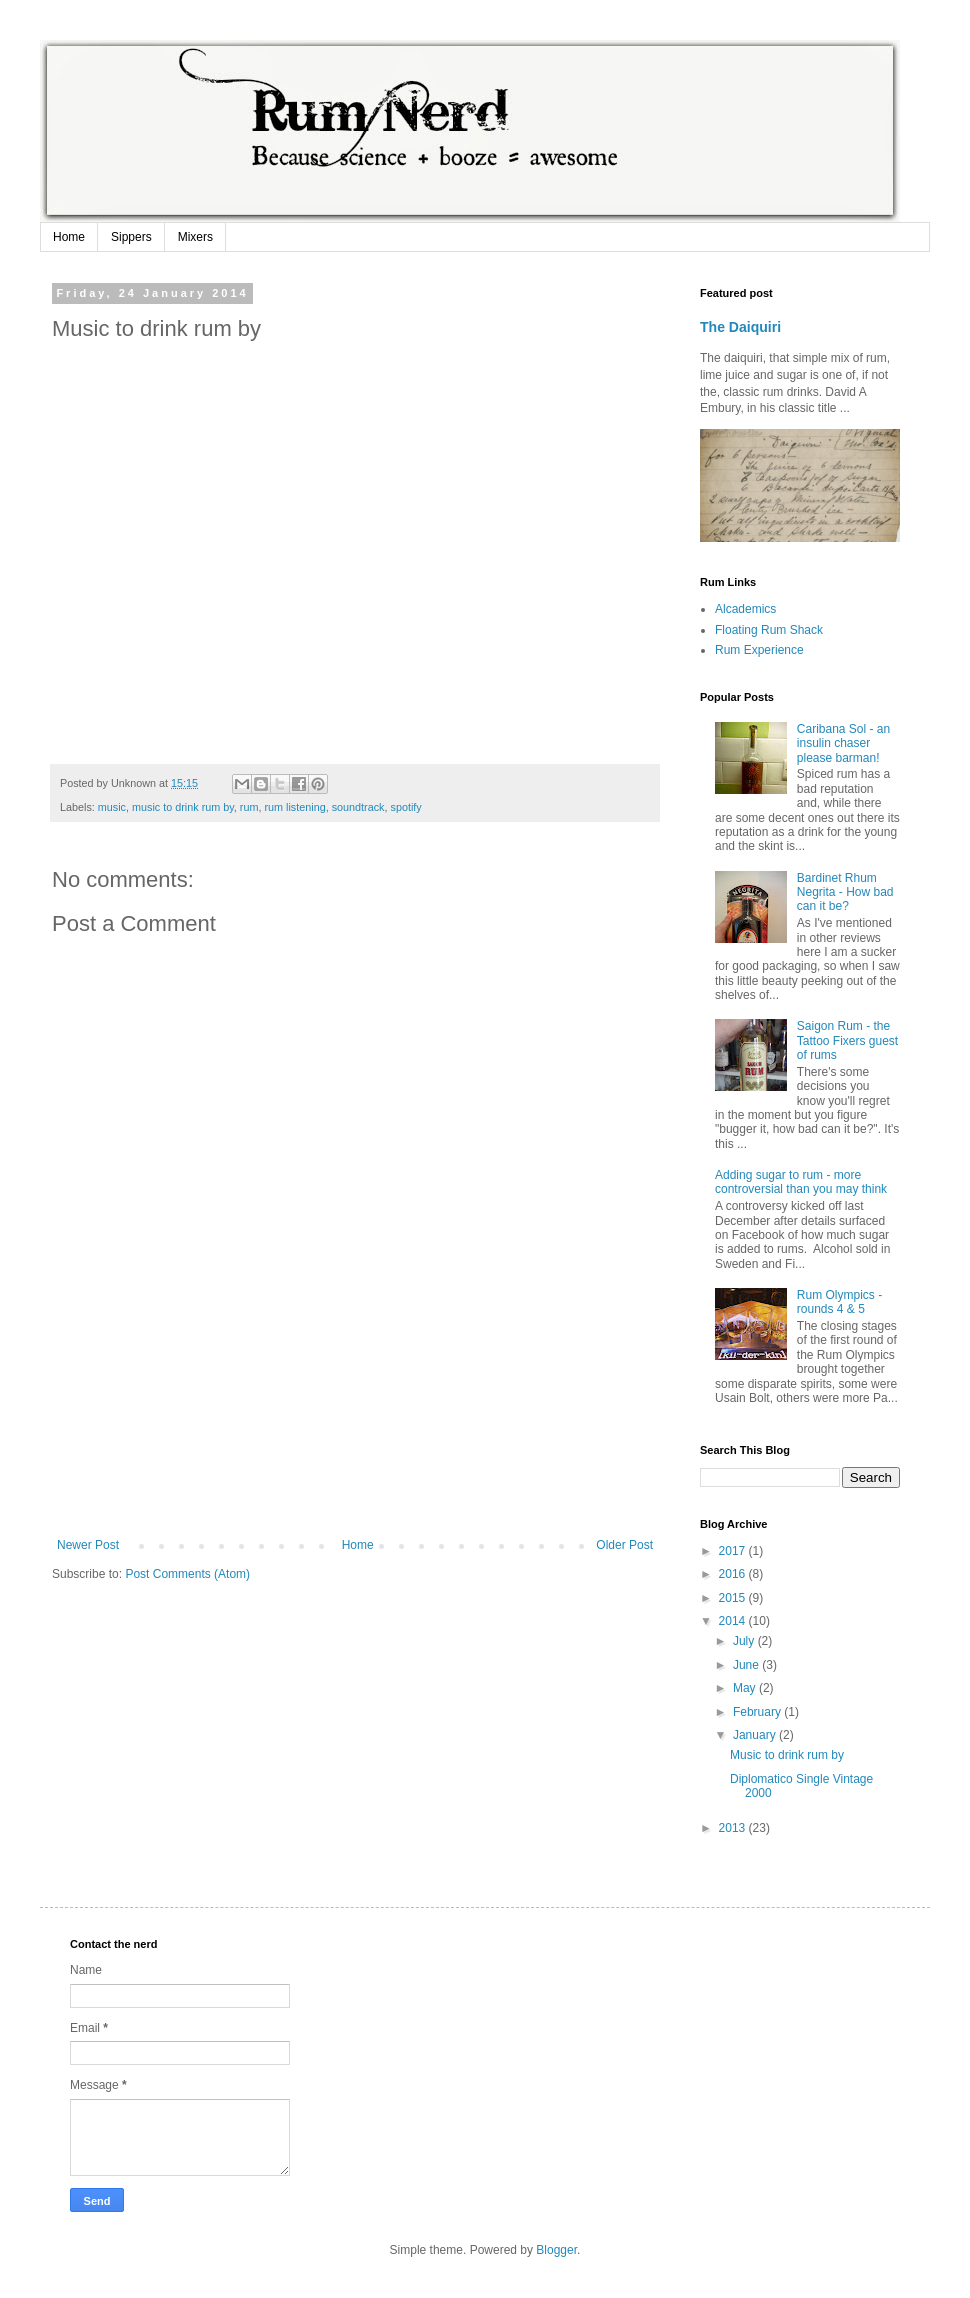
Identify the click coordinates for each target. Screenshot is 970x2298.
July (745, 1641)
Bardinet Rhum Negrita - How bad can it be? (845, 892)
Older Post (624, 1545)
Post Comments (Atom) (187, 1574)
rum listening (294, 807)
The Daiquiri (740, 327)
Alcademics (745, 609)
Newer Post (88, 1545)
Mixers (195, 237)
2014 (734, 1621)
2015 (734, 1598)
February (758, 1712)
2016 (734, 1574)
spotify (405, 807)
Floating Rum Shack (769, 630)
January (756, 1735)
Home (69, 237)
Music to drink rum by (787, 1755)
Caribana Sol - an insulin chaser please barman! (843, 743)
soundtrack (358, 807)
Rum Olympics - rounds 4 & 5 (839, 1302)
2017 (734, 1551)
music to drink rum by (183, 807)
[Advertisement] (355, 1450)
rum (249, 807)
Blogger (556, 2250)
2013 (734, 1828)
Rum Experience (759, 650)
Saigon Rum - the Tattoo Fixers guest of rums (847, 1040)
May (746, 1688)
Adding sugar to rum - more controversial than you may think (801, 1182)
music (112, 807)
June (747, 1665)
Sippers (131, 237)
